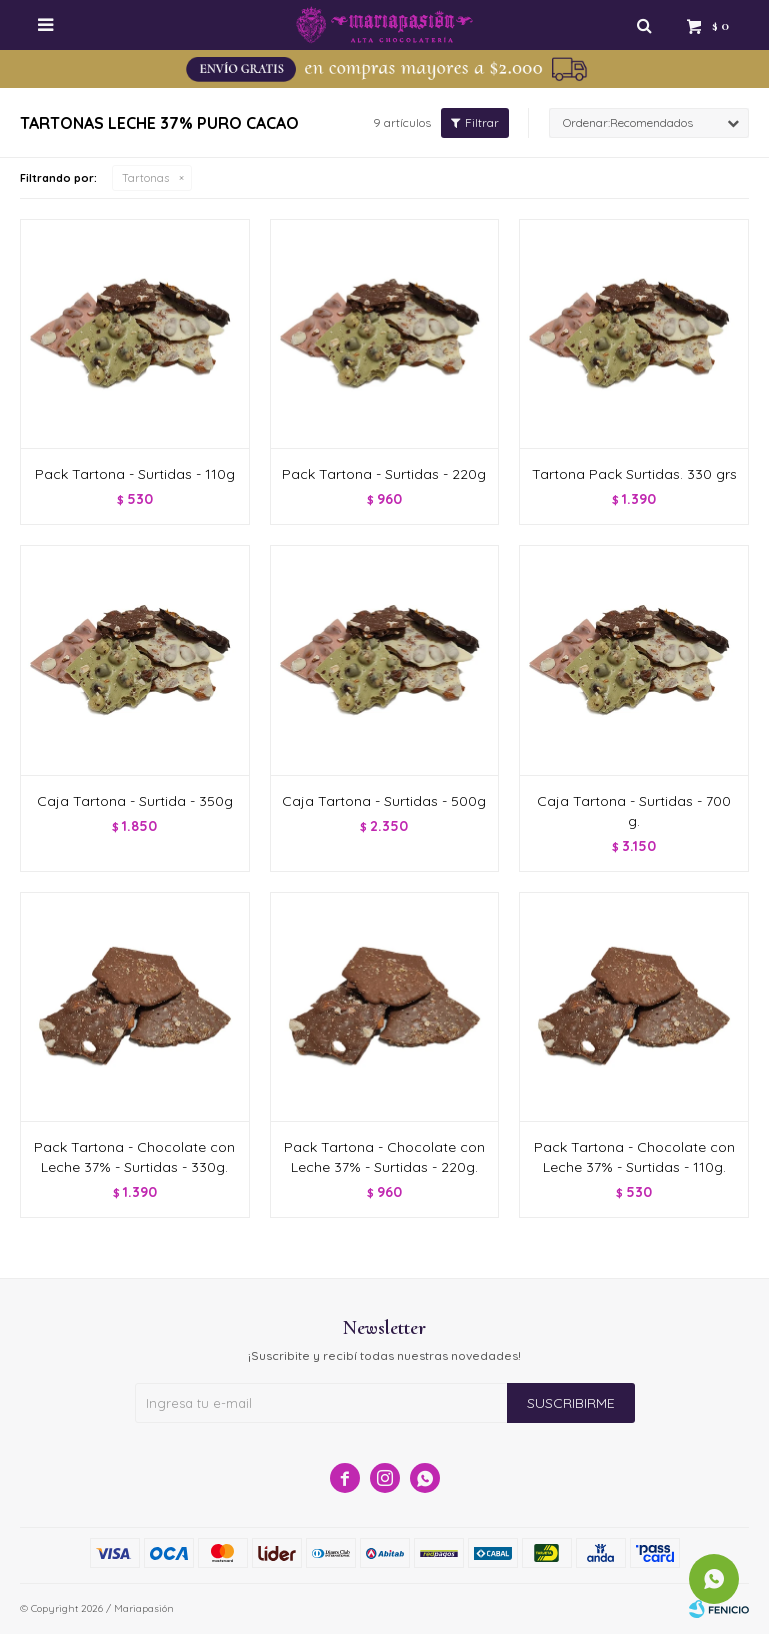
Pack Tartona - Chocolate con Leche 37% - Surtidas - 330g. (134, 1157)
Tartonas (145, 178)
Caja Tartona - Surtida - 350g (135, 801)
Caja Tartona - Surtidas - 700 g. (634, 811)
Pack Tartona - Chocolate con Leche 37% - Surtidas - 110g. (634, 1157)
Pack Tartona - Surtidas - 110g (135, 474)
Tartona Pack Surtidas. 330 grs (634, 474)
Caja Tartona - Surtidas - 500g (384, 801)
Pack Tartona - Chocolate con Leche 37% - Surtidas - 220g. (384, 1157)
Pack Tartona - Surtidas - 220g (384, 474)
